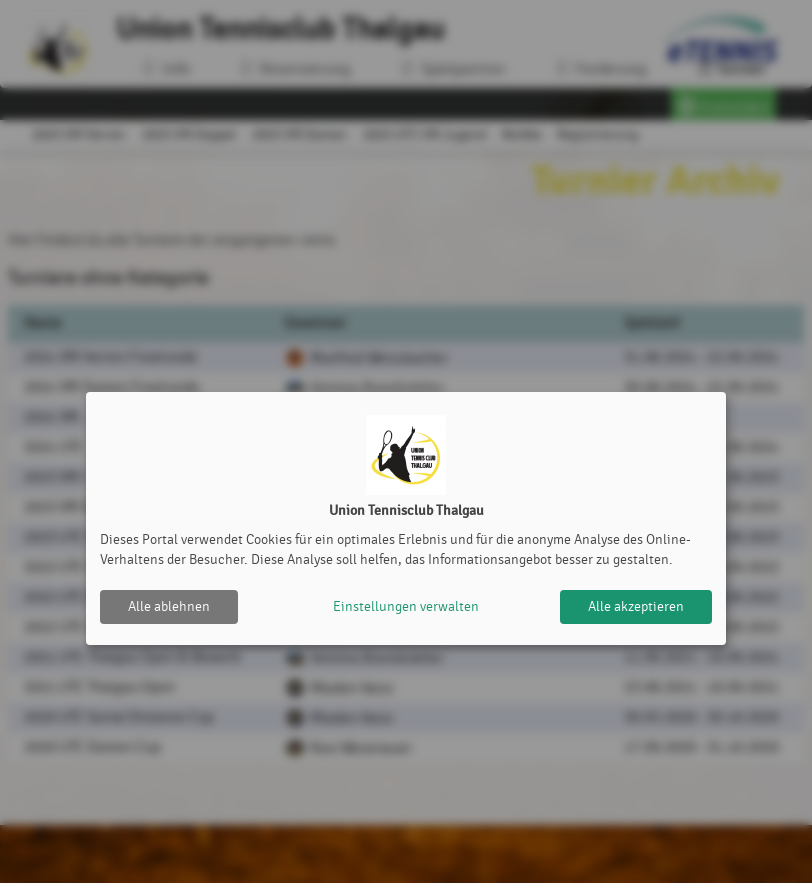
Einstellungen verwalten (406, 606)
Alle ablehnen (169, 606)
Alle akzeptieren (636, 606)
